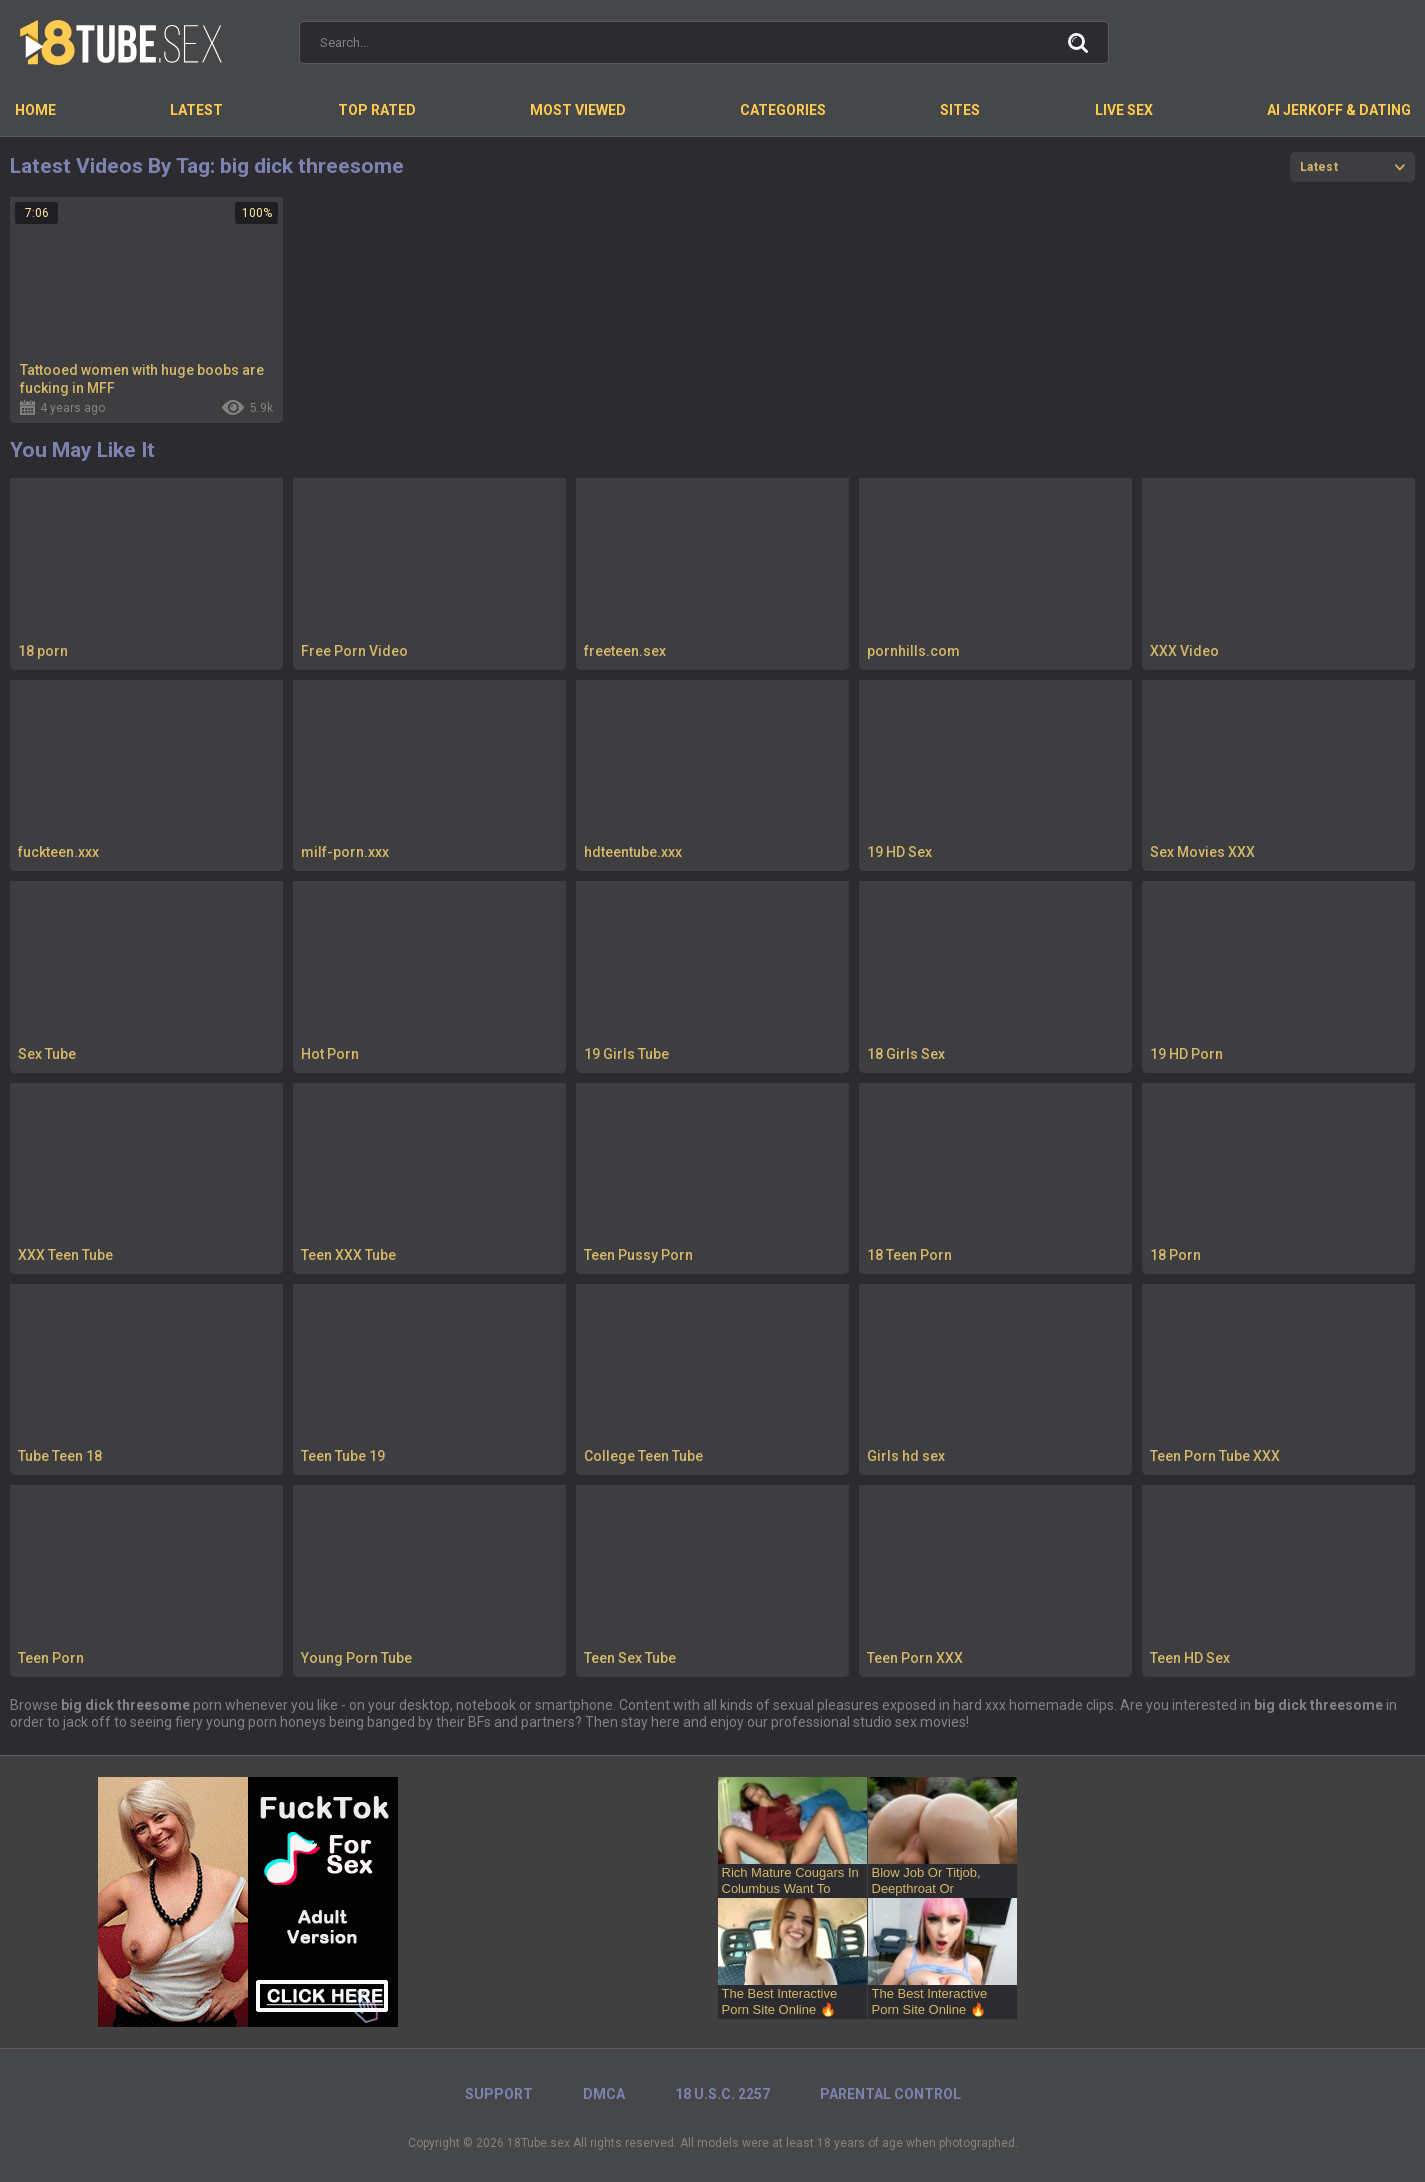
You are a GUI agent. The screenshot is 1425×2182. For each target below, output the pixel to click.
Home (35, 110)
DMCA (604, 2094)
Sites (960, 110)
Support (499, 2094)
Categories (783, 110)
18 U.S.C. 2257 (722, 2094)
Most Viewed (578, 110)
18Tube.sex (538, 2143)
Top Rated (377, 110)
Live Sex (1124, 110)
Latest (196, 110)
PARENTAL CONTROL (890, 2094)
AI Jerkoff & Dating (1339, 110)
